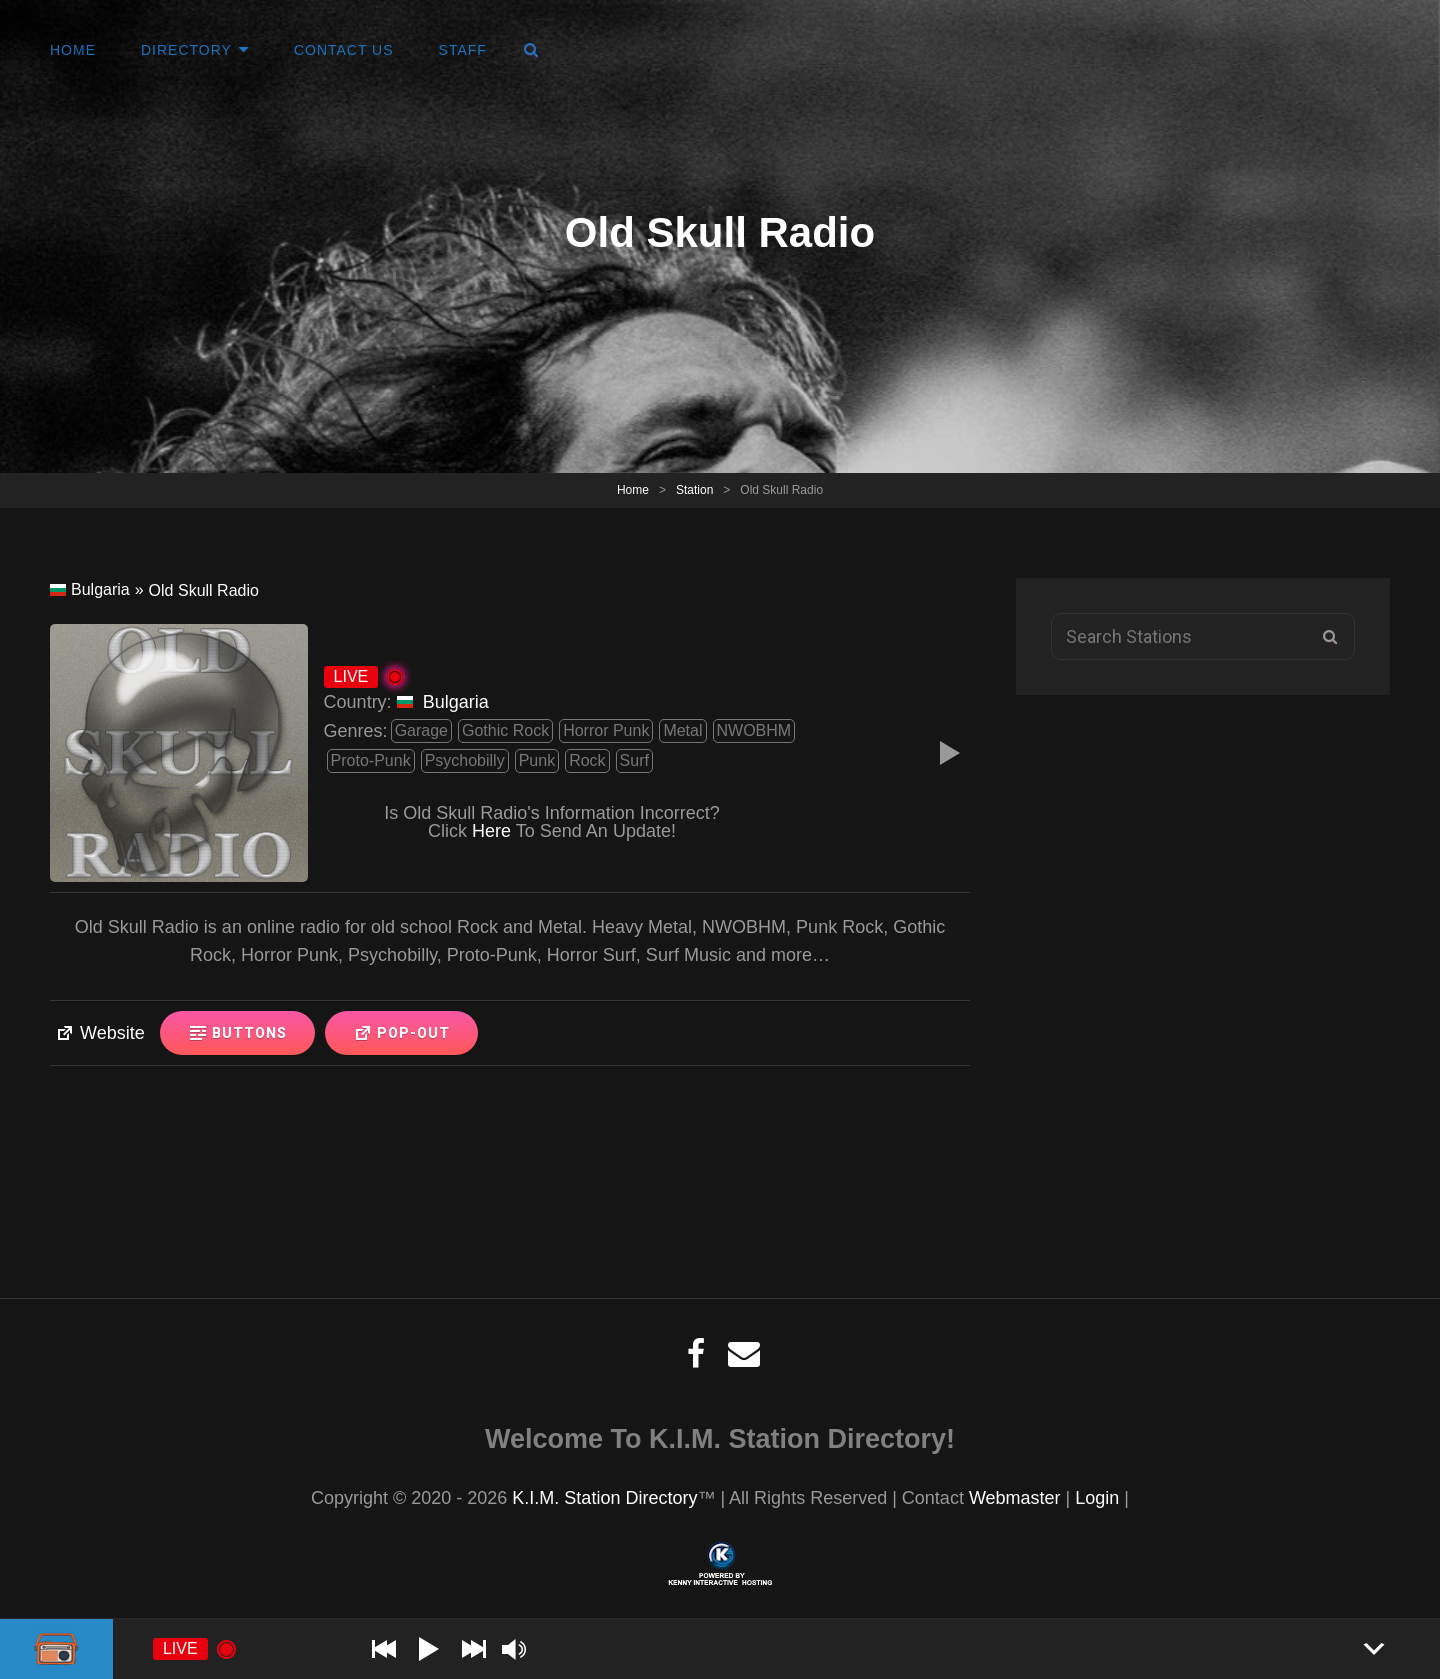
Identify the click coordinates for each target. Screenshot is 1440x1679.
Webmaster (1015, 1498)
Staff (463, 50)
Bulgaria (90, 589)
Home (73, 50)
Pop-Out (401, 1033)
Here (491, 831)
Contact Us (344, 50)
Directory (186, 50)
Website (100, 1033)
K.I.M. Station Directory (604, 1498)
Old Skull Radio (204, 590)
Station (694, 490)
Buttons (237, 1033)
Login (1097, 1498)
